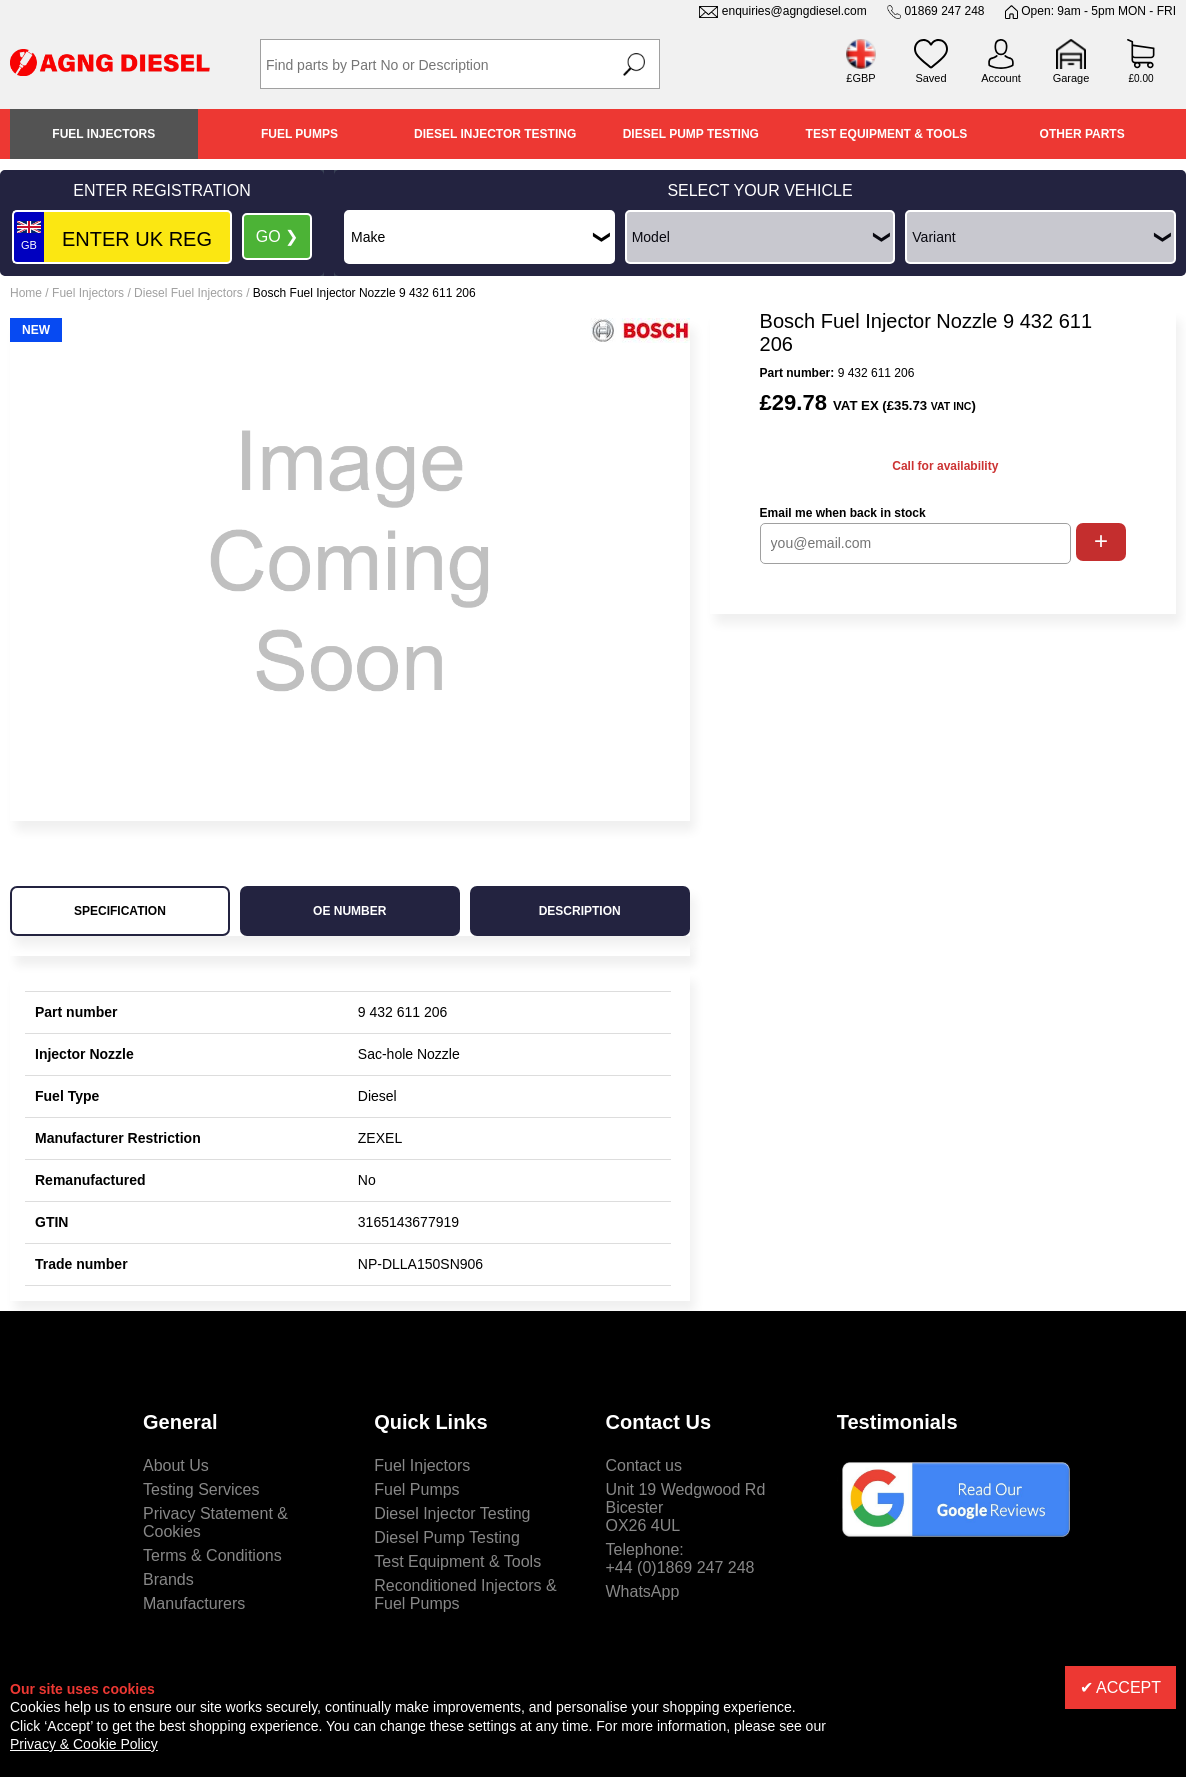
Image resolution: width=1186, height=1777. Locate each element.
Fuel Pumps (299, 134)
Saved (930, 78)
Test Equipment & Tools (887, 134)
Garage (1071, 78)
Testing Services (201, 1489)
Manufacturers (194, 1603)
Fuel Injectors (103, 134)
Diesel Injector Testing (495, 134)
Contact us (644, 1465)
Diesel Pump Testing (691, 134)
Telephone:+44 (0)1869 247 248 (680, 1558)
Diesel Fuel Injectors (188, 293)
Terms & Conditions (212, 1555)
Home (26, 293)
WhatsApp (643, 1591)
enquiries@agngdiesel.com (794, 11)
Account (1001, 78)
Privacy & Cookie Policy (84, 1744)
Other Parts (1082, 134)
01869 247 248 (944, 11)
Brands (168, 1579)
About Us (176, 1465)
